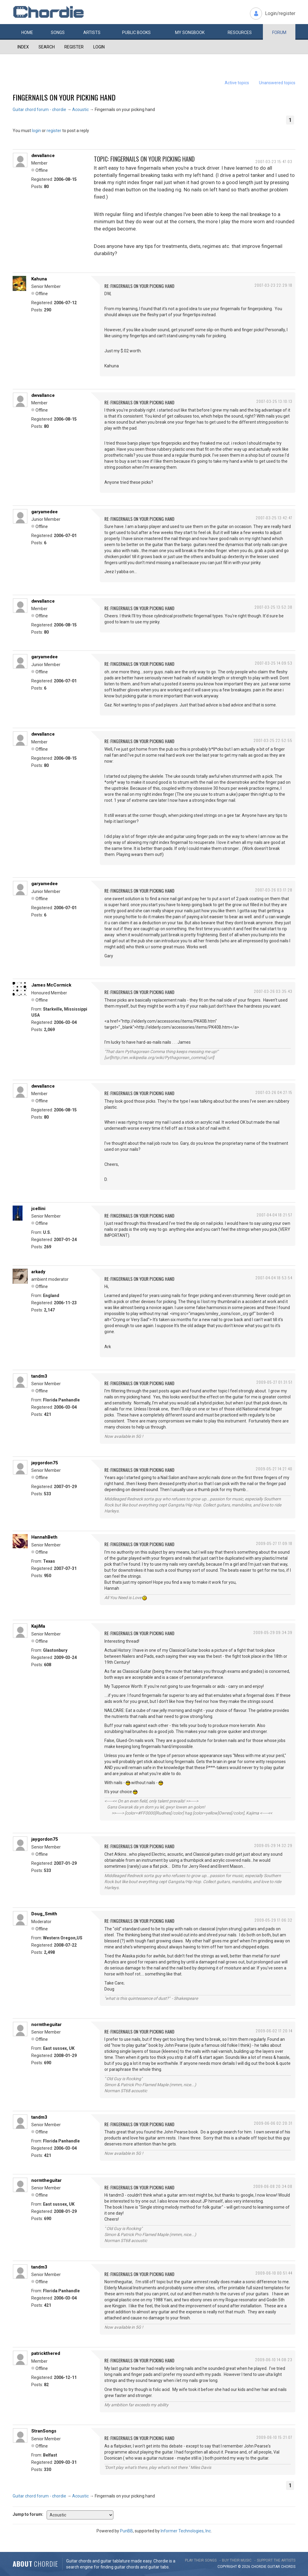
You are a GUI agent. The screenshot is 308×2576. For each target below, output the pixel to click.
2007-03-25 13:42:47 (274, 517)
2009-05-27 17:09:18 (274, 1543)
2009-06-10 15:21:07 (274, 2437)
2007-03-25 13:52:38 (273, 607)
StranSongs (43, 2431)
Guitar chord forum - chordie (39, 109)
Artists (91, 32)
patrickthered (45, 2353)
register (54, 130)
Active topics (237, 82)
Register (74, 47)
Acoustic (80, 109)
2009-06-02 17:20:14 (274, 2030)
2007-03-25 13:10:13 (274, 401)
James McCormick (51, 985)
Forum (279, 32)
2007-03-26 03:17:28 (273, 889)
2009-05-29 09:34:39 (272, 1632)
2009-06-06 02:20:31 (273, 2123)
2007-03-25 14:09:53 (273, 663)
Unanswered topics (277, 82)
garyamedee (44, 511)
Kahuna (39, 279)
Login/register (280, 13)
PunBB (126, 2530)
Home (27, 32)
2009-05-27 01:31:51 (274, 1382)
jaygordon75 (44, 1463)
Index (23, 47)
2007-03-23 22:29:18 (273, 285)
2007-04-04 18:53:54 (273, 1277)
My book (190, 32)
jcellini (38, 1208)
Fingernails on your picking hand (64, 97)
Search (46, 47)
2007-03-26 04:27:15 (273, 1092)
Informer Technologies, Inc (186, 2530)
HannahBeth (44, 1537)
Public (136, 32)
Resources (240, 32)
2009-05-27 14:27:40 (274, 1468)
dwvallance (43, 155)
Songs (58, 32)
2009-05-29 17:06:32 (273, 1920)
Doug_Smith (44, 1914)
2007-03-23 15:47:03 (273, 161)
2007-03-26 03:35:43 (273, 991)
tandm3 (39, 1376)
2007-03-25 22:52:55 (273, 740)
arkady (38, 1271)
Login (99, 47)
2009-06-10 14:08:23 (273, 2359)
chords (288, 2567)
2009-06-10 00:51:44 (273, 2272)
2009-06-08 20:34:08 (272, 2186)
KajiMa (38, 1626)
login (36, 130)
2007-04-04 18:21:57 (274, 1214)
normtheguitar (46, 2024)
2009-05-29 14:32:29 (273, 1845)
